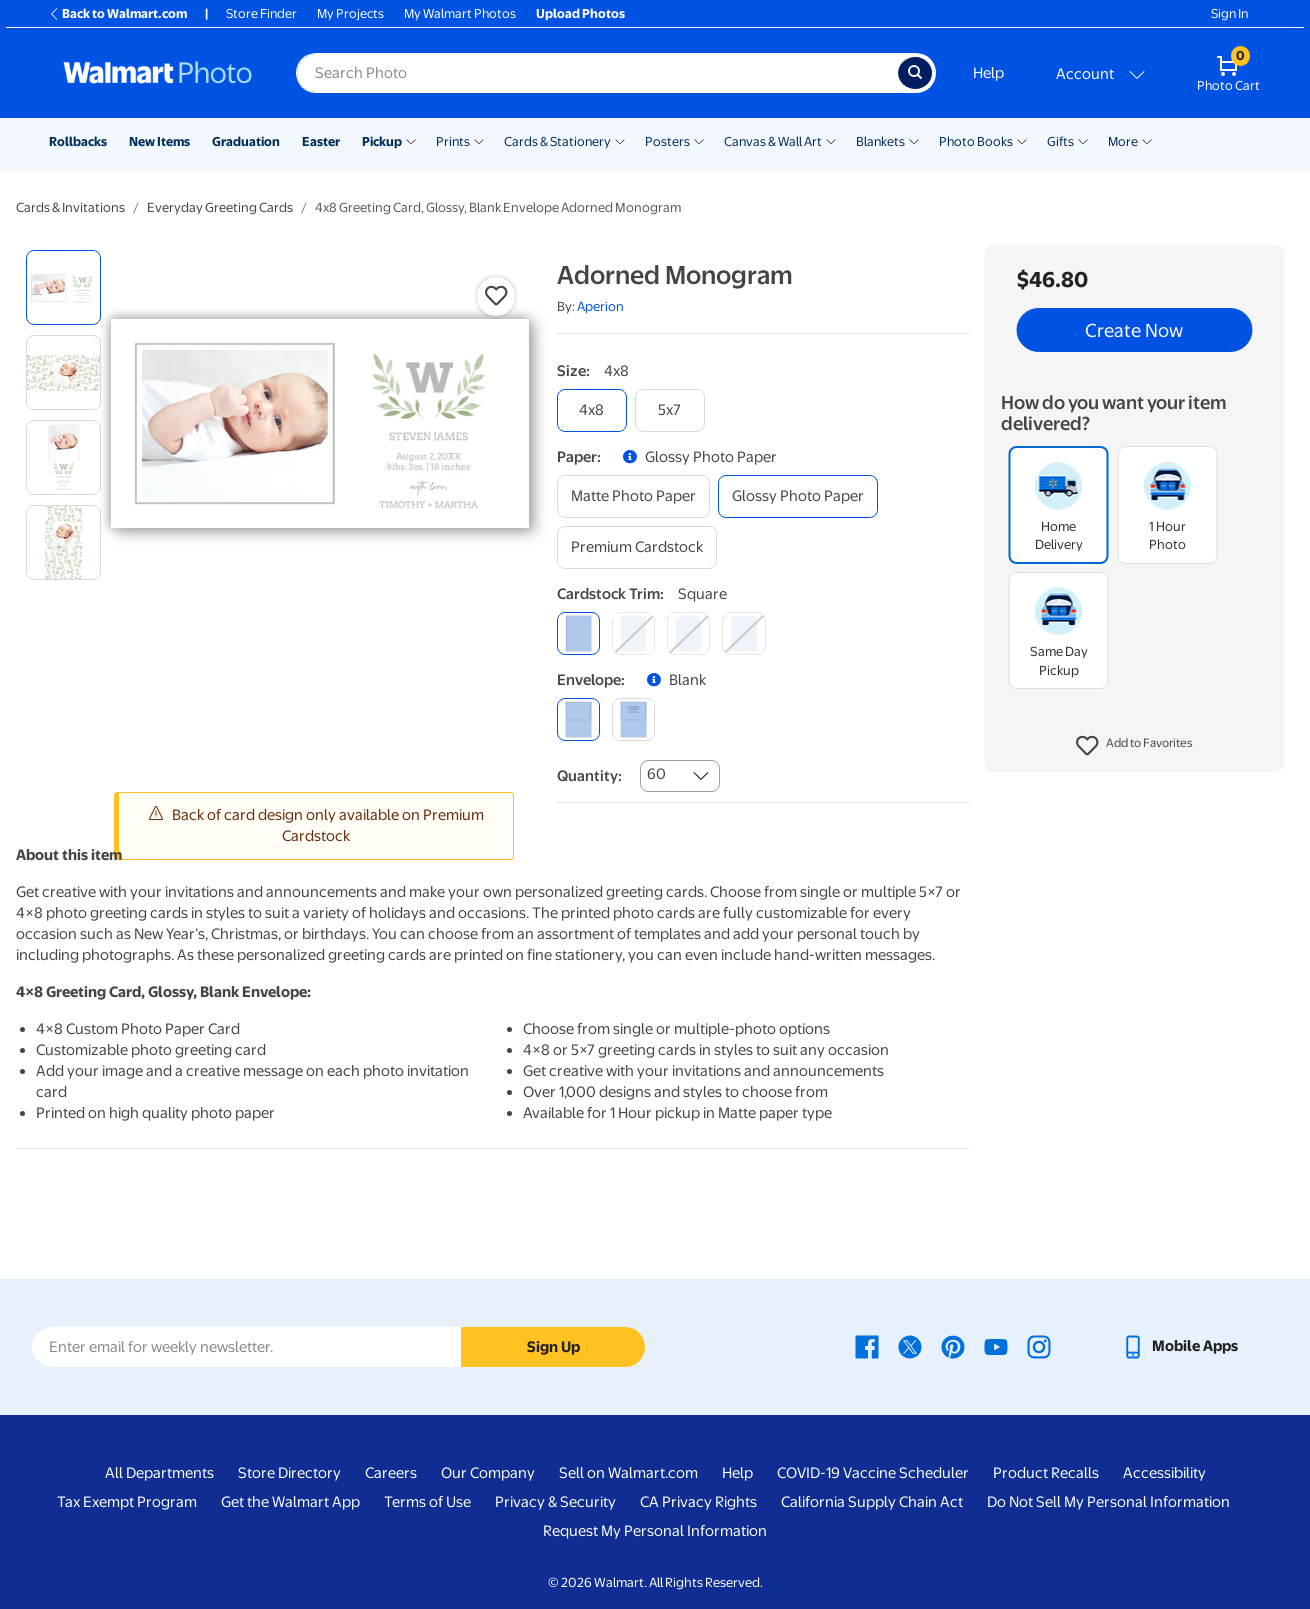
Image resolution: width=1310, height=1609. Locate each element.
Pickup (382, 141)
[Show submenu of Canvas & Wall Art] (831, 140)
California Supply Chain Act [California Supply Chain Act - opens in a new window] (872, 1502)
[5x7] (670, 410)
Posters (667, 141)
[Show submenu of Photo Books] (1022, 140)
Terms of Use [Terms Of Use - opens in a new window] (427, 1502)
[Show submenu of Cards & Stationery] (620, 140)
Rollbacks (78, 141)
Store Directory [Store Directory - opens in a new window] (289, 1473)
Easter (321, 141)
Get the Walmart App (290, 1502)
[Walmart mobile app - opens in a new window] (1179, 1346)
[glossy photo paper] (798, 496)
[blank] (578, 719)
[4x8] (592, 410)
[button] (1134, 746)
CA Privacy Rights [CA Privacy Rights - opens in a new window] (698, 1502)
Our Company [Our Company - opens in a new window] (488, 1473)
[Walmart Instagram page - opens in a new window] (1039, 1346)
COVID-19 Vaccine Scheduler (873, 1473)
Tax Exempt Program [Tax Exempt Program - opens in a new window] (127, 1502)
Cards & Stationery (557, 141)
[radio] (63, 287)
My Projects (350, 13)
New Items (159, 141)
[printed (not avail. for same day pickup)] (633, 719)
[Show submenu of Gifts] (1083, 140)
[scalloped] (743, 633)
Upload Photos (580, 13)
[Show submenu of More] (1147, 140)
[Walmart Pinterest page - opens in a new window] (953, 1346)
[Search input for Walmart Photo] (597, 73)
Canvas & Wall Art (773, 141)
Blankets (880, 141)
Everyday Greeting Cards (220, 207)
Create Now (1134, 330)
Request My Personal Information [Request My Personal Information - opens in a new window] (655, 1531)
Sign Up (553, 1347)
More (1123, 141)
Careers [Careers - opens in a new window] (391, 1473)
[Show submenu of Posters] (699, 140)
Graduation (246, 141)
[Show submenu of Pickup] (411, 140)
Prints (453, 141)
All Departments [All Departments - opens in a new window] (159, 1473)
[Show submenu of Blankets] (914, 140)
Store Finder (261, 13)
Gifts (1060, 141)
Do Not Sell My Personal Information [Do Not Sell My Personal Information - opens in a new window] (1108, 1502)
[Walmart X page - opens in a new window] (910, 1346)
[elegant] (688, 633)
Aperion (600, 306)
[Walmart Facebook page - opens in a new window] (867, 1346)
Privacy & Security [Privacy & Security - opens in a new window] (555, 1502)
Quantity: (589, 776)
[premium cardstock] (637, 547)
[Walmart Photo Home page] (158, 73)
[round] (633, 633)
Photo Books (976, 141)
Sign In (1229, 13)
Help (988, 73)
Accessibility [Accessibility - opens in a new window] (1164, 1473)
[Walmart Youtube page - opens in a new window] (996, 1346)
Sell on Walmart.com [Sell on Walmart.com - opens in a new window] (628, 1473)
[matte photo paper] (633, 496)
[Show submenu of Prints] (479, 140)
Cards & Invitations (70, 207)
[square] (578, 633)
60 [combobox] (656, 774)
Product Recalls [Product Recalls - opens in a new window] (1046, 1473)
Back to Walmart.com (117, 13)
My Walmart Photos (460, 13)
